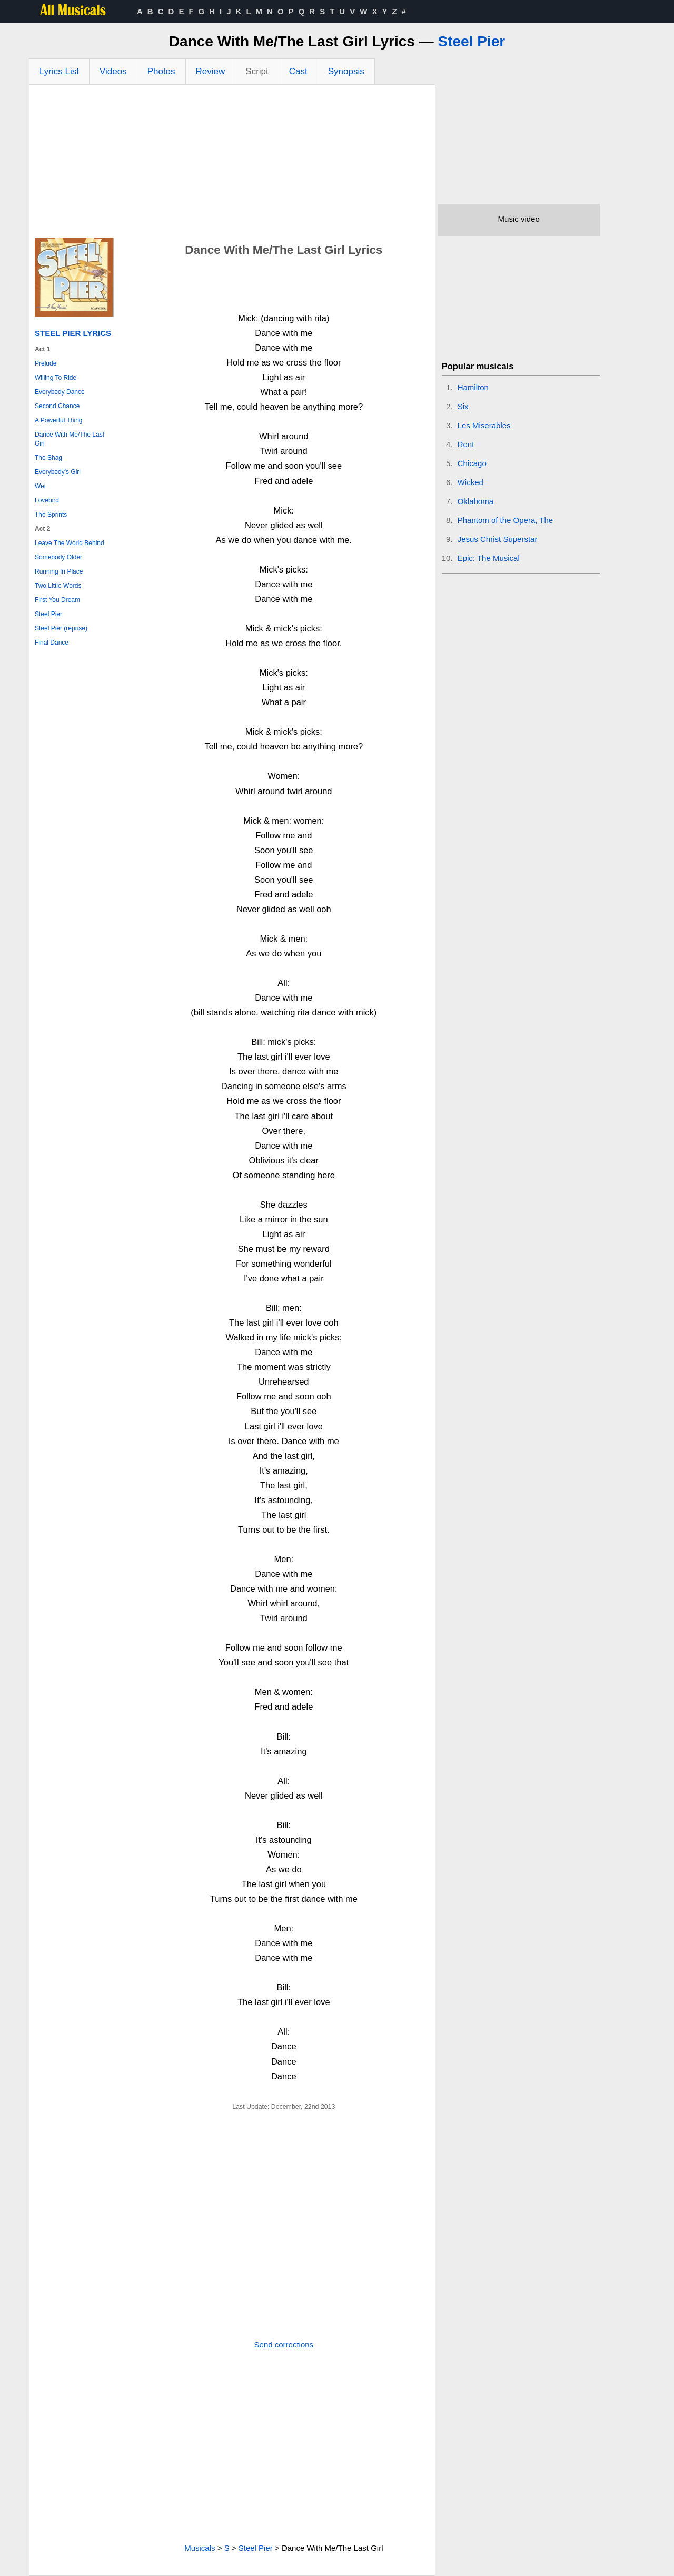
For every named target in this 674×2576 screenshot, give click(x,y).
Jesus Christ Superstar (498, 539)
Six (463, 406)
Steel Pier (471, 41)
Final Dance (51, 642)
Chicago (472, 463)
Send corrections (284, 2344)
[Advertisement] (232, 164)
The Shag (48, 457)
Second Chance (57, 406)
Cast (298, 71)
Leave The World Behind (69, 543)
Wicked (470, 482)
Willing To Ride (55, 377)
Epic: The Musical (489, 558)
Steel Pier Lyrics (73, 333)
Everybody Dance (60, 392)
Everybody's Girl (58, 472)
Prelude (45, 363)
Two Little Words (58, 585)
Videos (113, 71)
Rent (466, 444)
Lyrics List (59, 71)
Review (210, 71)
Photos (161, 71)
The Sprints (51, 514)
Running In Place (59, 571)
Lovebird (47, 500)
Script (256, 71)
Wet (40, 486)
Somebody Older (58, 557)
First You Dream (57, 600)
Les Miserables (484, 425)
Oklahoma (475, 501)
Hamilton (473, 387)
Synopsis (346, 71)
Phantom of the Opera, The (505, 520)
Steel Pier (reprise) (61, 628)
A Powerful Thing (59, 420)
